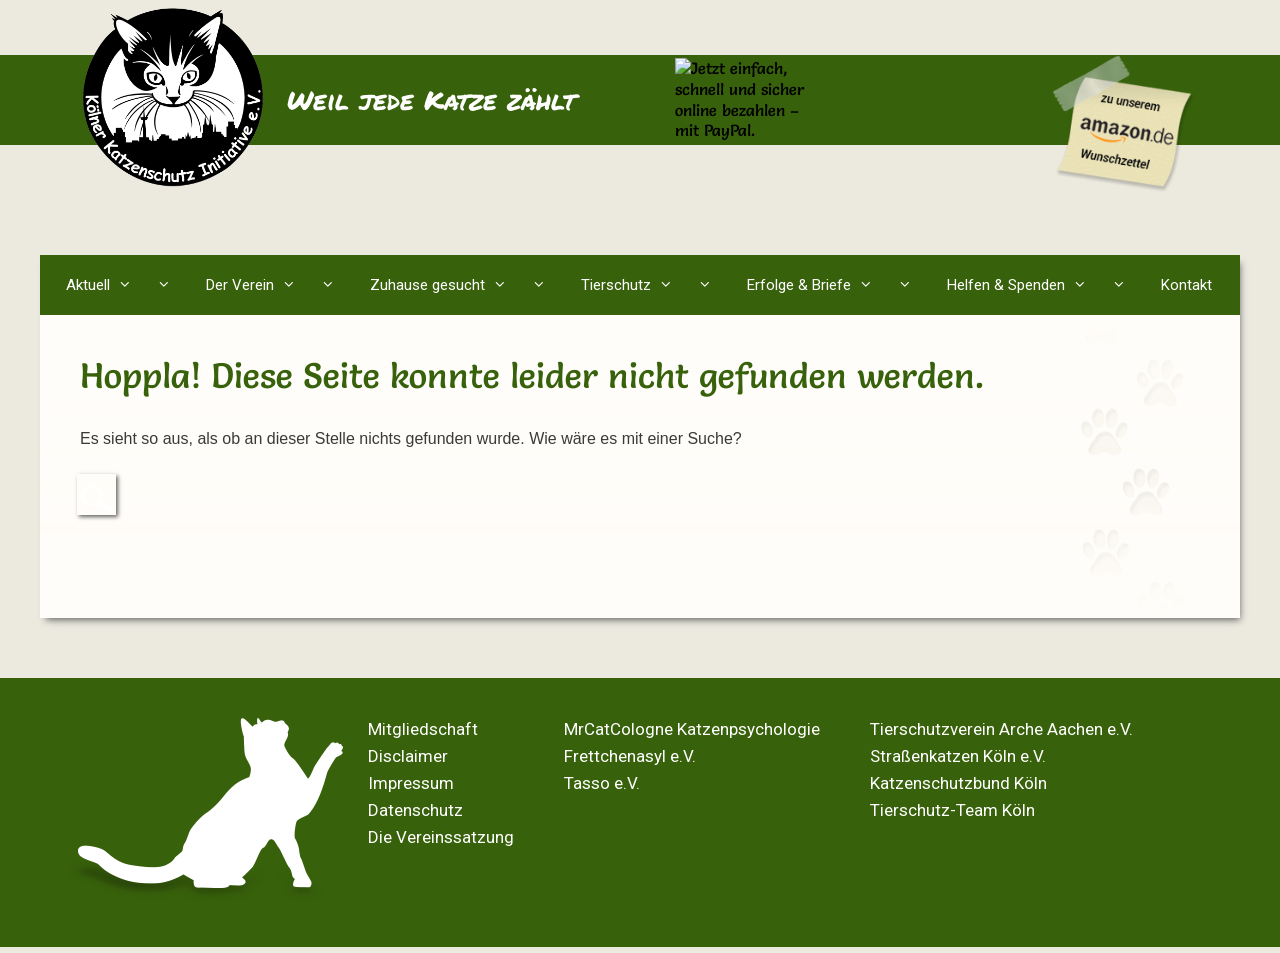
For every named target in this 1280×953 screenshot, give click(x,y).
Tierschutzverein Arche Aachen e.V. (1001, 729)
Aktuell (127, 285)
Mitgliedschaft (423, 729)
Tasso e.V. (602, 783)
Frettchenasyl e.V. (630, 756)
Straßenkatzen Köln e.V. (958, 756)
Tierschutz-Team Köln (952, 810)
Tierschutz (655, 285)
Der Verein (279, 285)
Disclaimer (408, 756)
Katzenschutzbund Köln (958, 783)
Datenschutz (415, 810)
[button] (168, 285)
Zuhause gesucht (466, 285)
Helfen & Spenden (1045, 285)
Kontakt (1186, 285)
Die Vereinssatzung (441, 837)
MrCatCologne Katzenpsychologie (692, 729)
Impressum (411, 783)
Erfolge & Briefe (838, 285)
